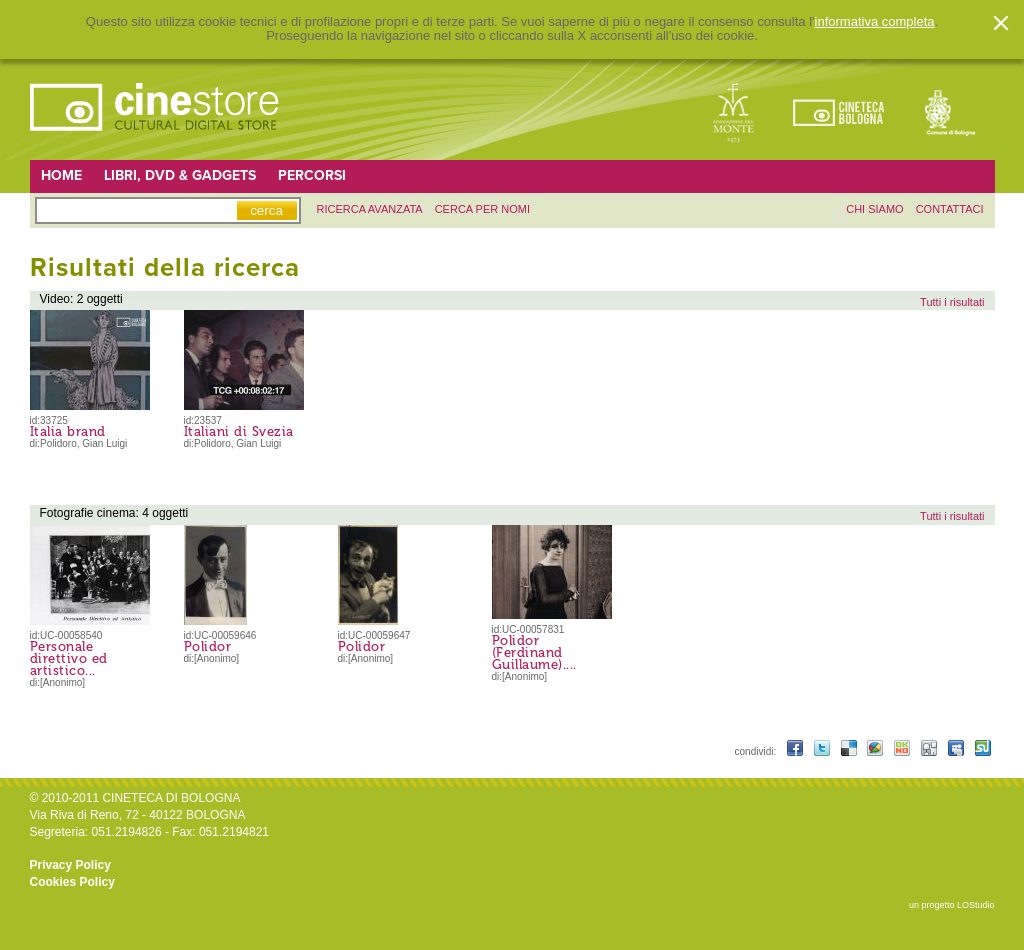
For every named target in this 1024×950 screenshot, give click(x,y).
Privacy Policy (70, 865)
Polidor (208, 646)
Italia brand (68, 431)
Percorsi (312, 175)
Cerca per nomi (482, 209)
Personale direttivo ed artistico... (69, 658)
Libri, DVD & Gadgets (180, 175)
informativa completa (875, 22)
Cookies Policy (72, 882)
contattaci (950, 209)
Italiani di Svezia (239, 431)
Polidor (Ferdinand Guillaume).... (534, 652)
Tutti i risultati (952, 302)
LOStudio (976, 905)
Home (61, 175)
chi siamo (874, 209)
